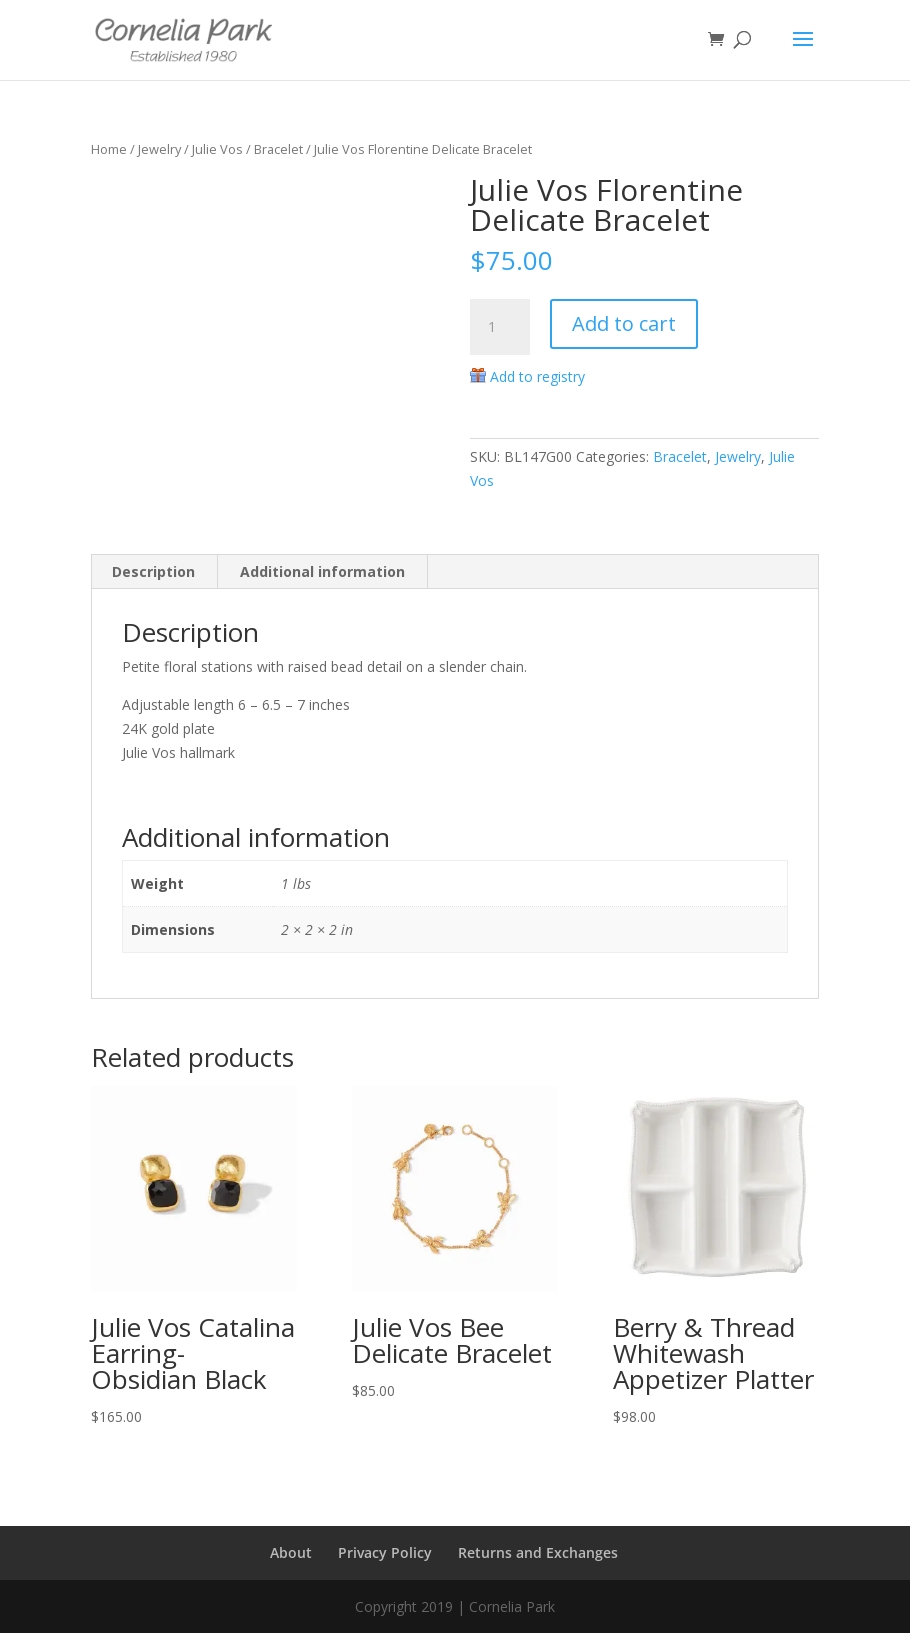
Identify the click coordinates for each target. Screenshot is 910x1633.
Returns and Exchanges (538, 1552)
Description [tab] (153, 571)
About (291, 1552)
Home (109, 149)
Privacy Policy (385, 1552)
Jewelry (159, 149)
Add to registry (537, 376)
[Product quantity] (500, 327)
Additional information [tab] (322, 571)
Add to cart (624, 323)
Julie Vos (217, 149)
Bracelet (278, 149)
